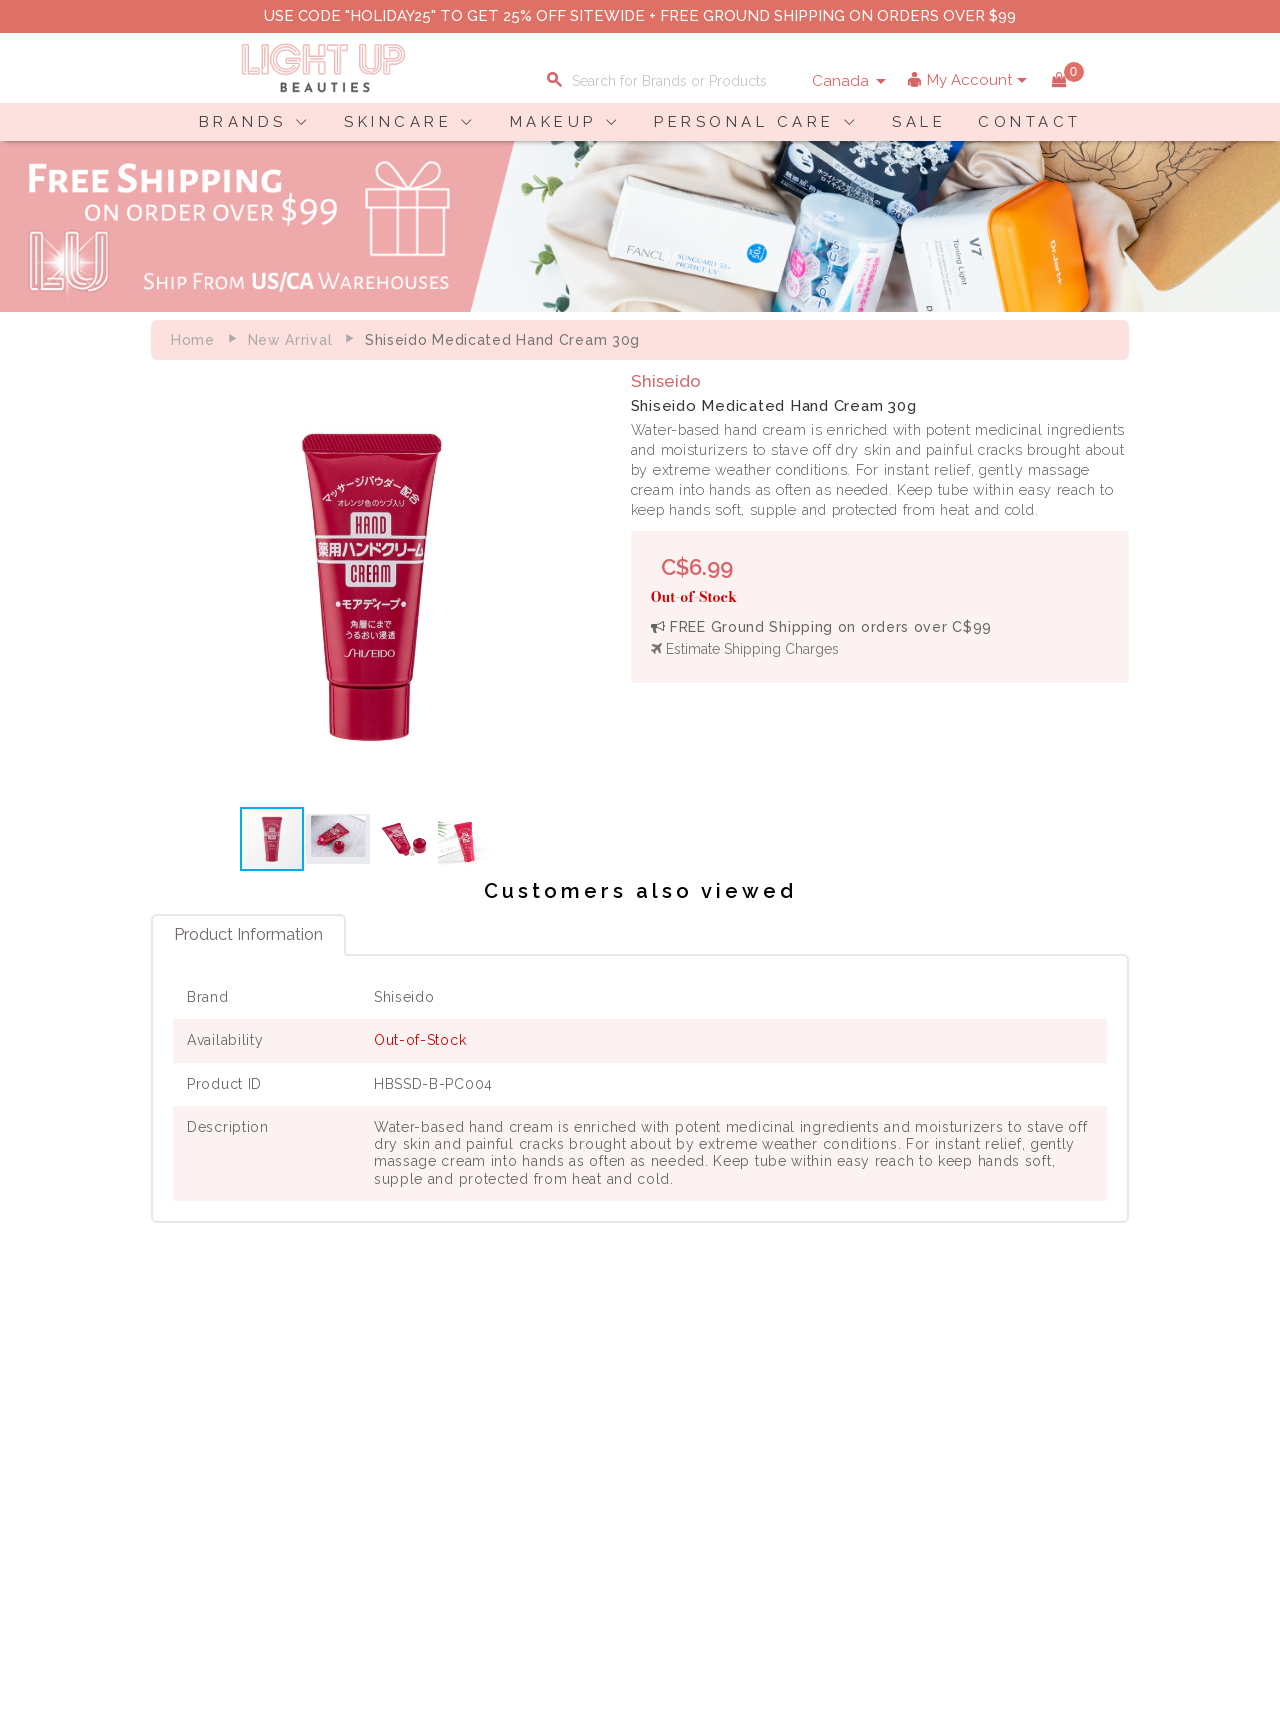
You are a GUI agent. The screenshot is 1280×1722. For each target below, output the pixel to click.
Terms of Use (354, 1460)
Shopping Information (533, 1418)
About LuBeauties (369, 1418)
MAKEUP (553, 122)
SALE (919, 122)
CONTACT (1030, 122)
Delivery (165, 1418)
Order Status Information (543, 1481)
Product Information (248, 934)
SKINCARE (398, 122)
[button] (573, 585)
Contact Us (175, 1460)
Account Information (528, 1502)
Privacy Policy (357, 1439)
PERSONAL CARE (744, 122)
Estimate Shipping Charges (745, 649)
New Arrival (290, 340)
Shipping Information (530, 1460)
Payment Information (209, 1439)
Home (193, 340)
